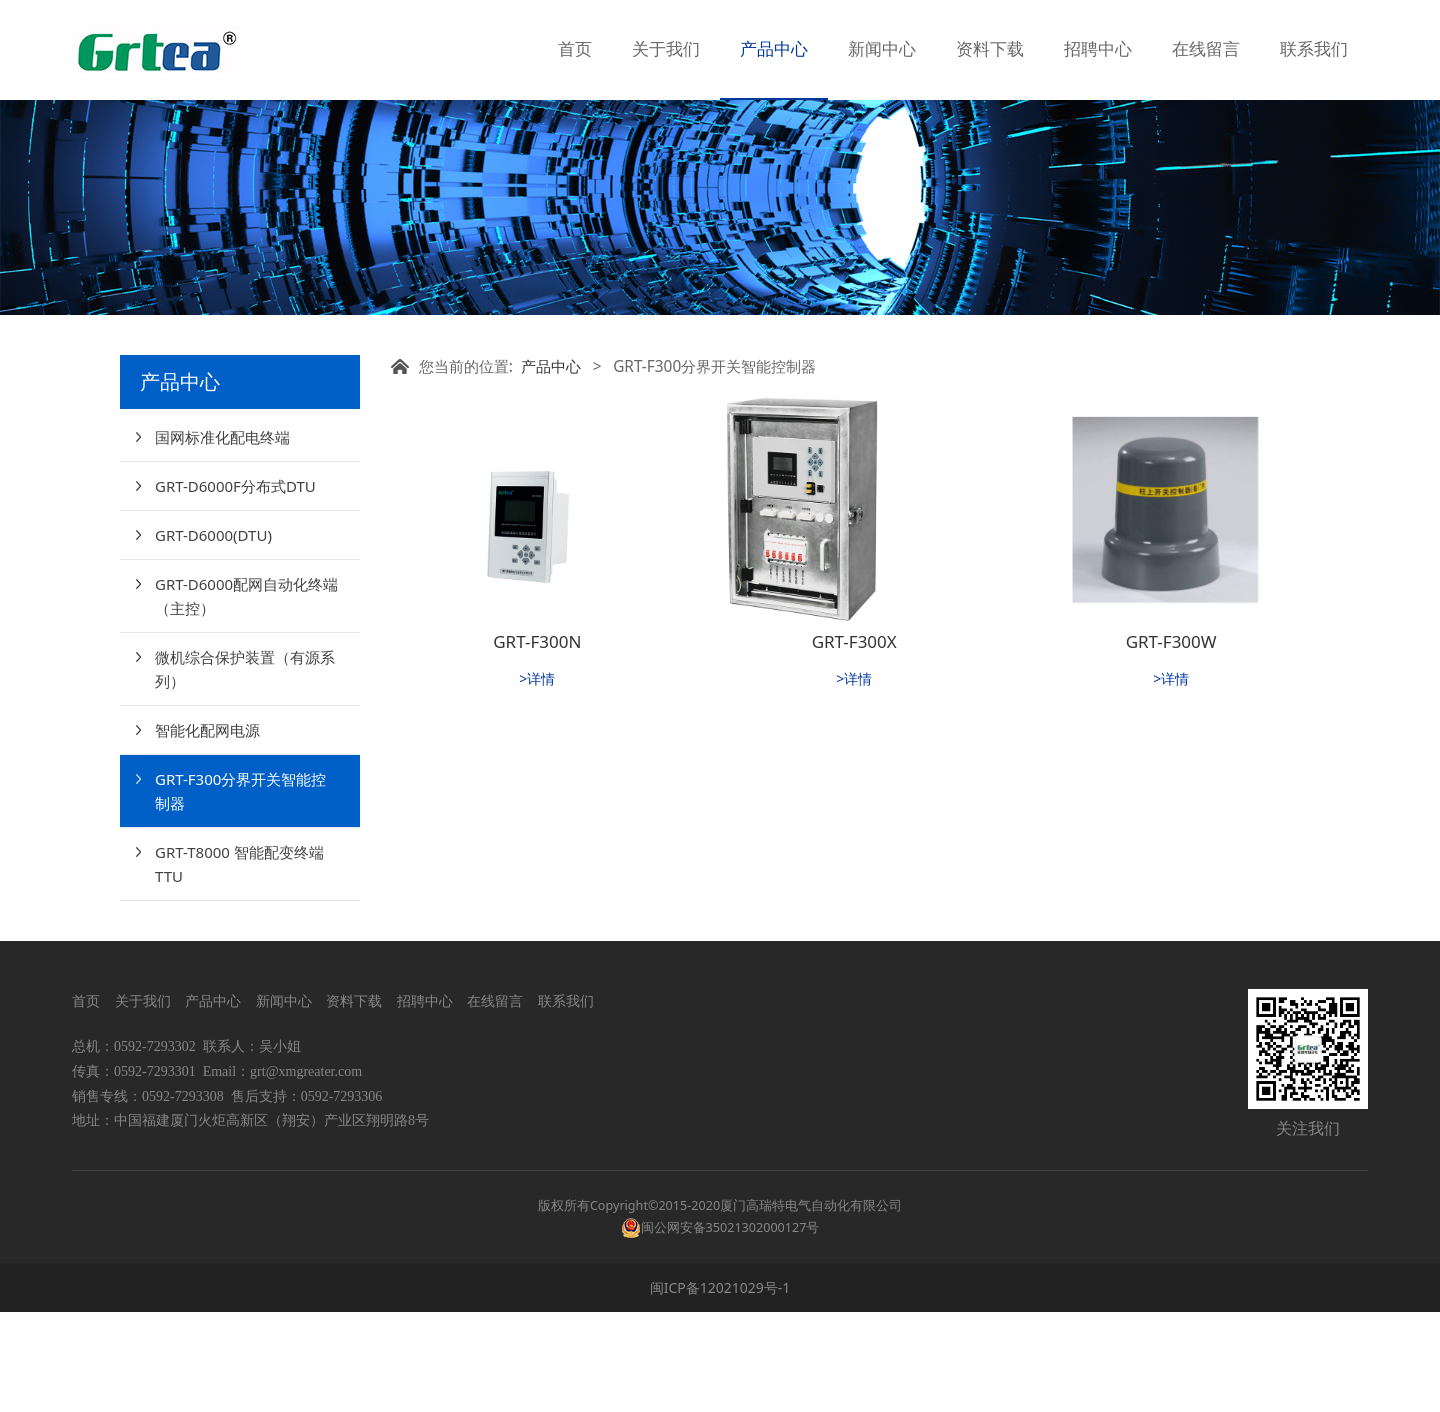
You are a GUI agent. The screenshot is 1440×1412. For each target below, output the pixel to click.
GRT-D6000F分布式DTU (235, 586)
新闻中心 (882, 49)
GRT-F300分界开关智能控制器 (240, 891)
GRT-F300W (1171, 741)
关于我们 (666, 49)
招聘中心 (1098, 49)
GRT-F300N (537, 741)
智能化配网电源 (207, 830)
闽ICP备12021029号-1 (720, 1387)
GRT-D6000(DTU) (213, 635)
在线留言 (1206, 49)
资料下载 (990, 49)
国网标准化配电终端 (222, 537)
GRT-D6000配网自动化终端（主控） (246, 696)
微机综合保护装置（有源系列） (245, 769)
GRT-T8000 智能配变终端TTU (239, 964)
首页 (575, 49)
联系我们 (1314, 49)
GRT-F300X (854, 741)
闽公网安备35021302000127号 (730, 1327)
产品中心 (774, 49)
